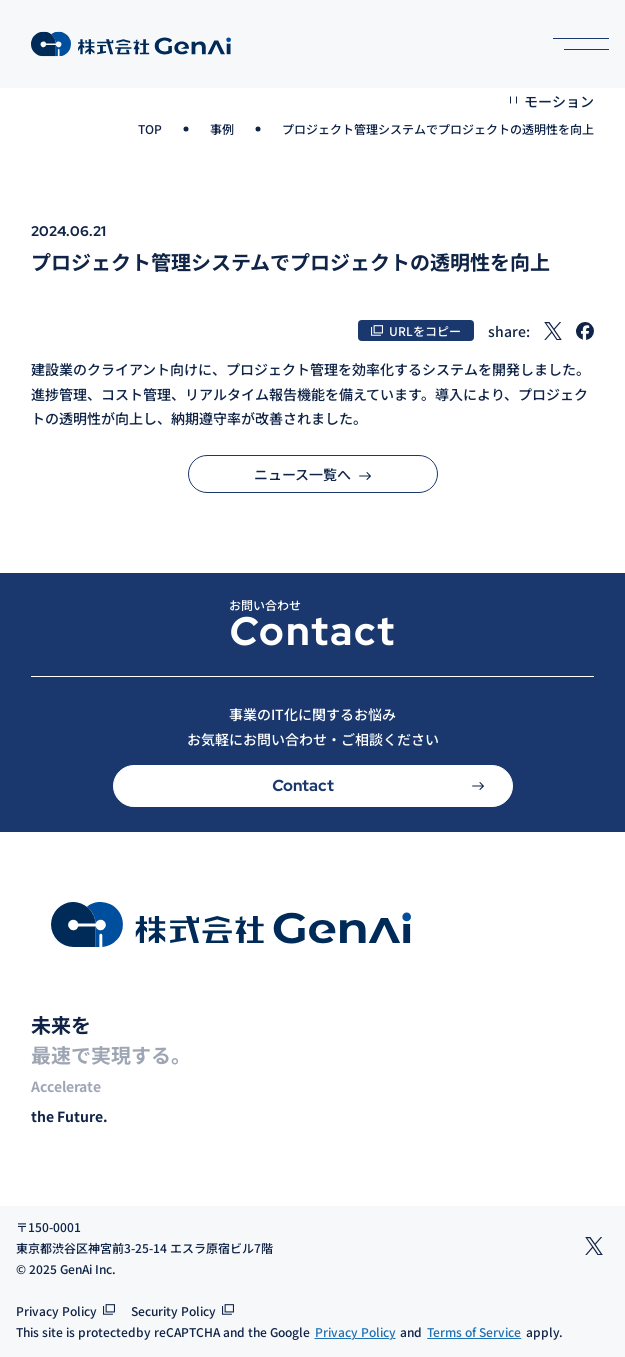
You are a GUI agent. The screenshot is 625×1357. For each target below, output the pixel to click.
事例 (222, 128)
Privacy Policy (56, 1310)
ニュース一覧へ (312, 474)
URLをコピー (425, 330)
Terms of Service (474, 1331)
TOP (150, 128)
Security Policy (173, 1310)
